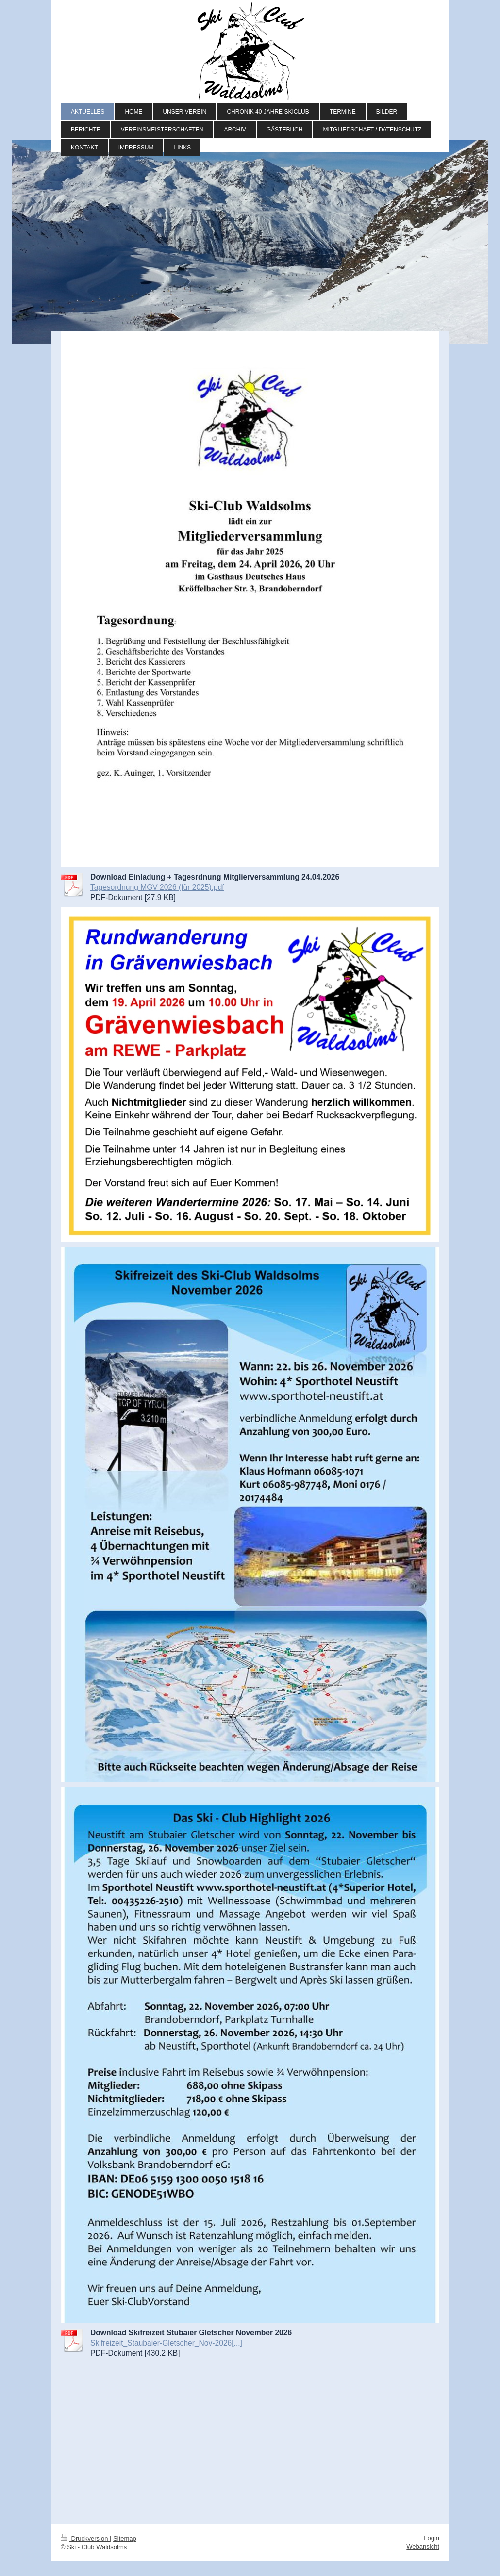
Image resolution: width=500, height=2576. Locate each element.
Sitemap (124, 2538)
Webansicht (422, 2546)
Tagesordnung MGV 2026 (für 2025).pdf (157, 887)
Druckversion (85, 2538)
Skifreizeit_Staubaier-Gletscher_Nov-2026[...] (166, 2343)
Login (431, 2538)
